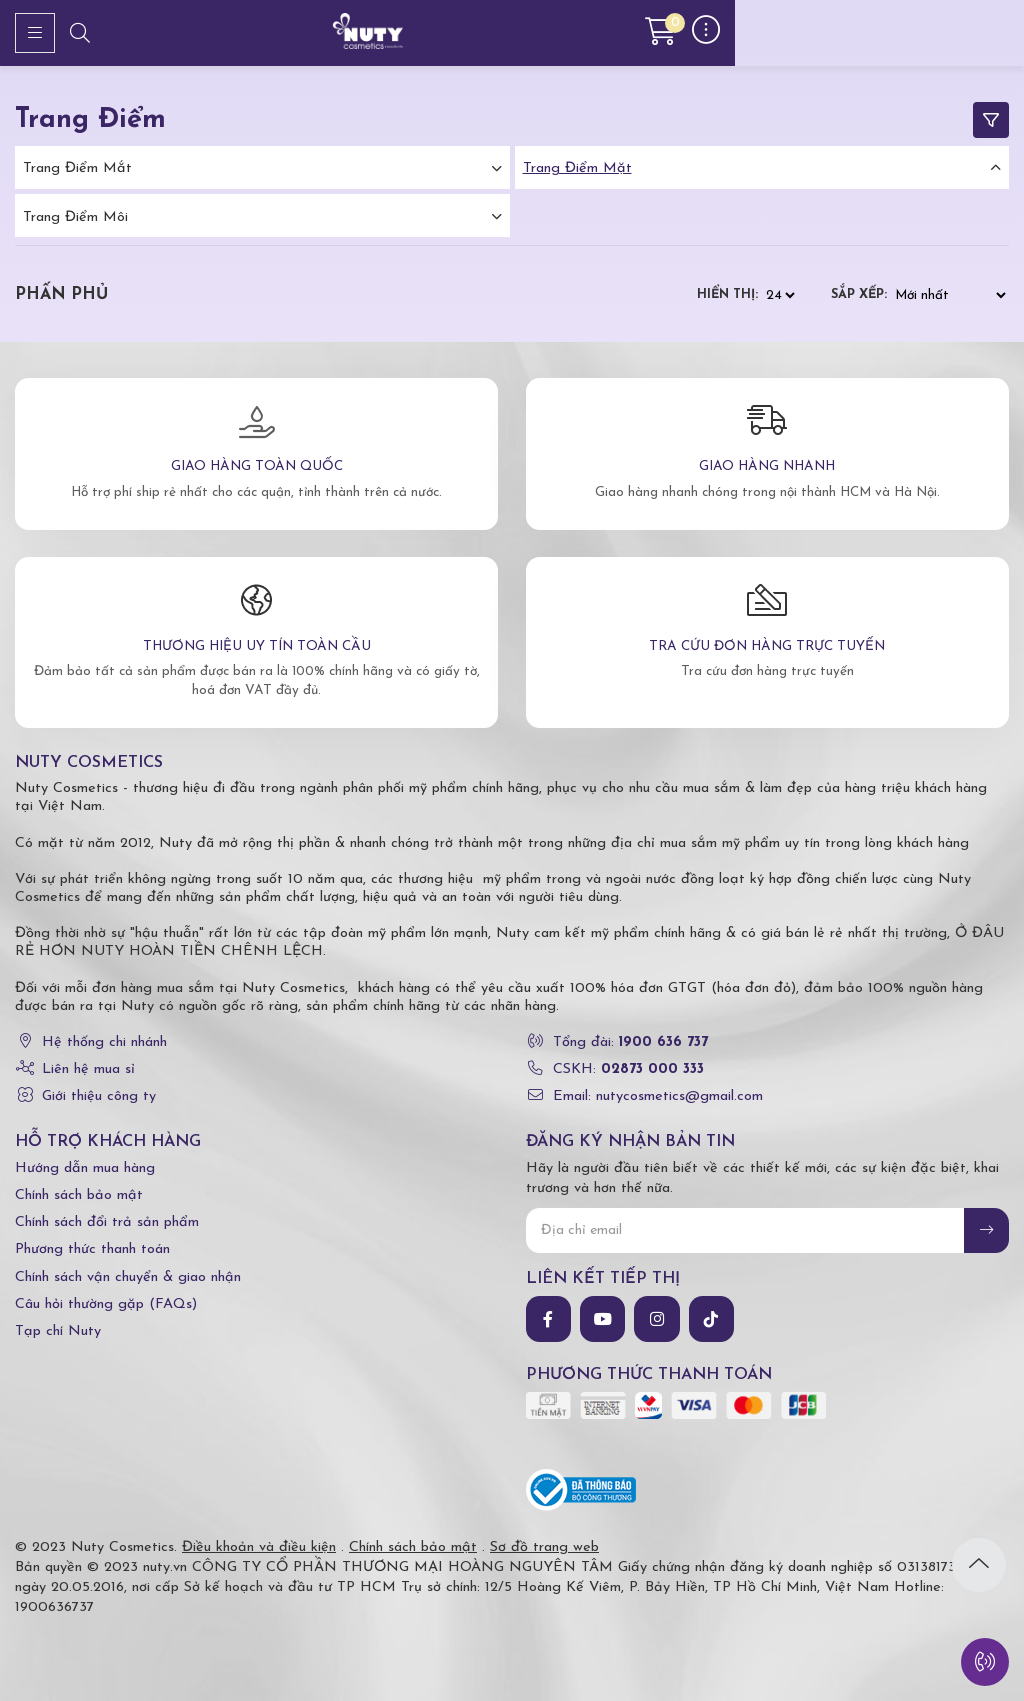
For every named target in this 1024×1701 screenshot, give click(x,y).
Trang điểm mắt (77, 168)
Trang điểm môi (75, 217)
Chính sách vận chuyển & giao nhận (128, 1277)
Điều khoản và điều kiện (259, 1547)
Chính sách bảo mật (79, 1195)
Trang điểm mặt (577, 168)
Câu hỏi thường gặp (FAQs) (106, 1304)
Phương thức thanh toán (92, 1249)
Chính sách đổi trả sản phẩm (107, 1222)
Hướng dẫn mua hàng (85, 1168)
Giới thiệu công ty (99, 1096)
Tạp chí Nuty (58, 1331)
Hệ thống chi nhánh (104, 1042)
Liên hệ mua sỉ (88, 1069)
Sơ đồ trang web (544, 1547)
